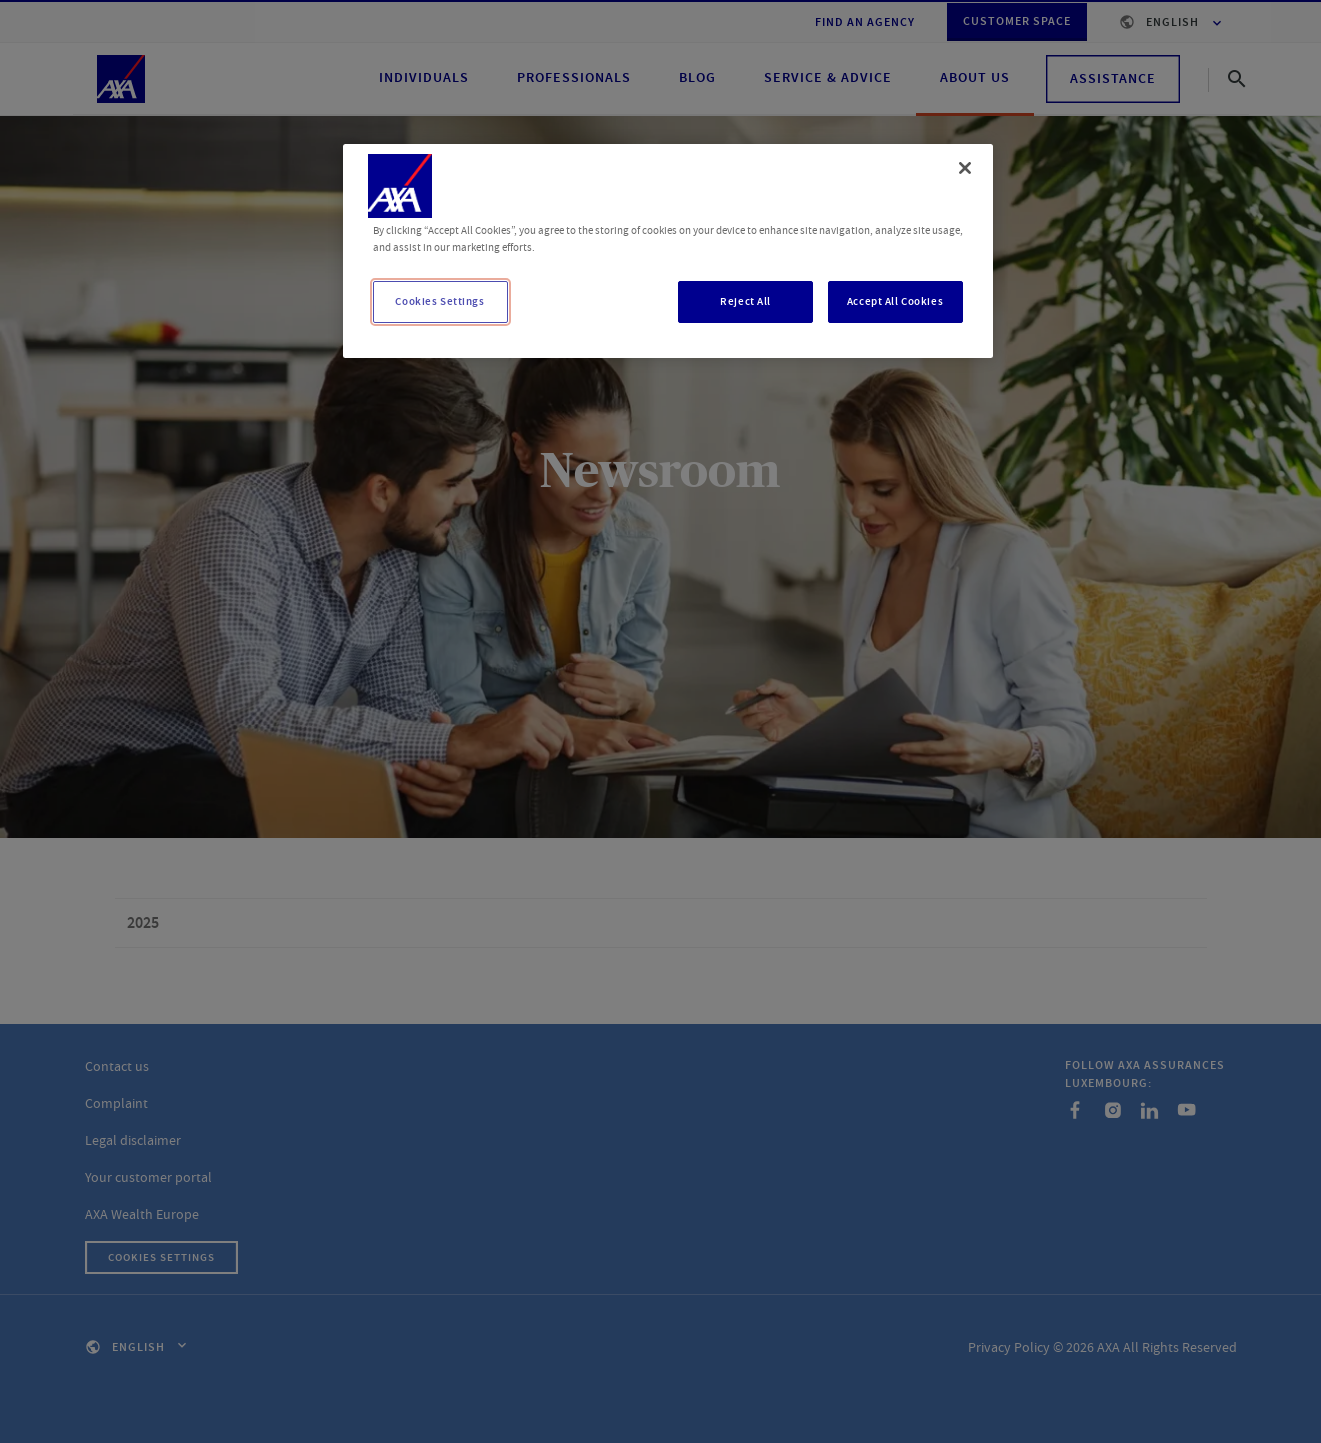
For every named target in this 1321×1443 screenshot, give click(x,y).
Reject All (745, 301)
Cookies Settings (439, 301)
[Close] (965, 168)
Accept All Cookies (895, 301)
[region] (668, 251)
